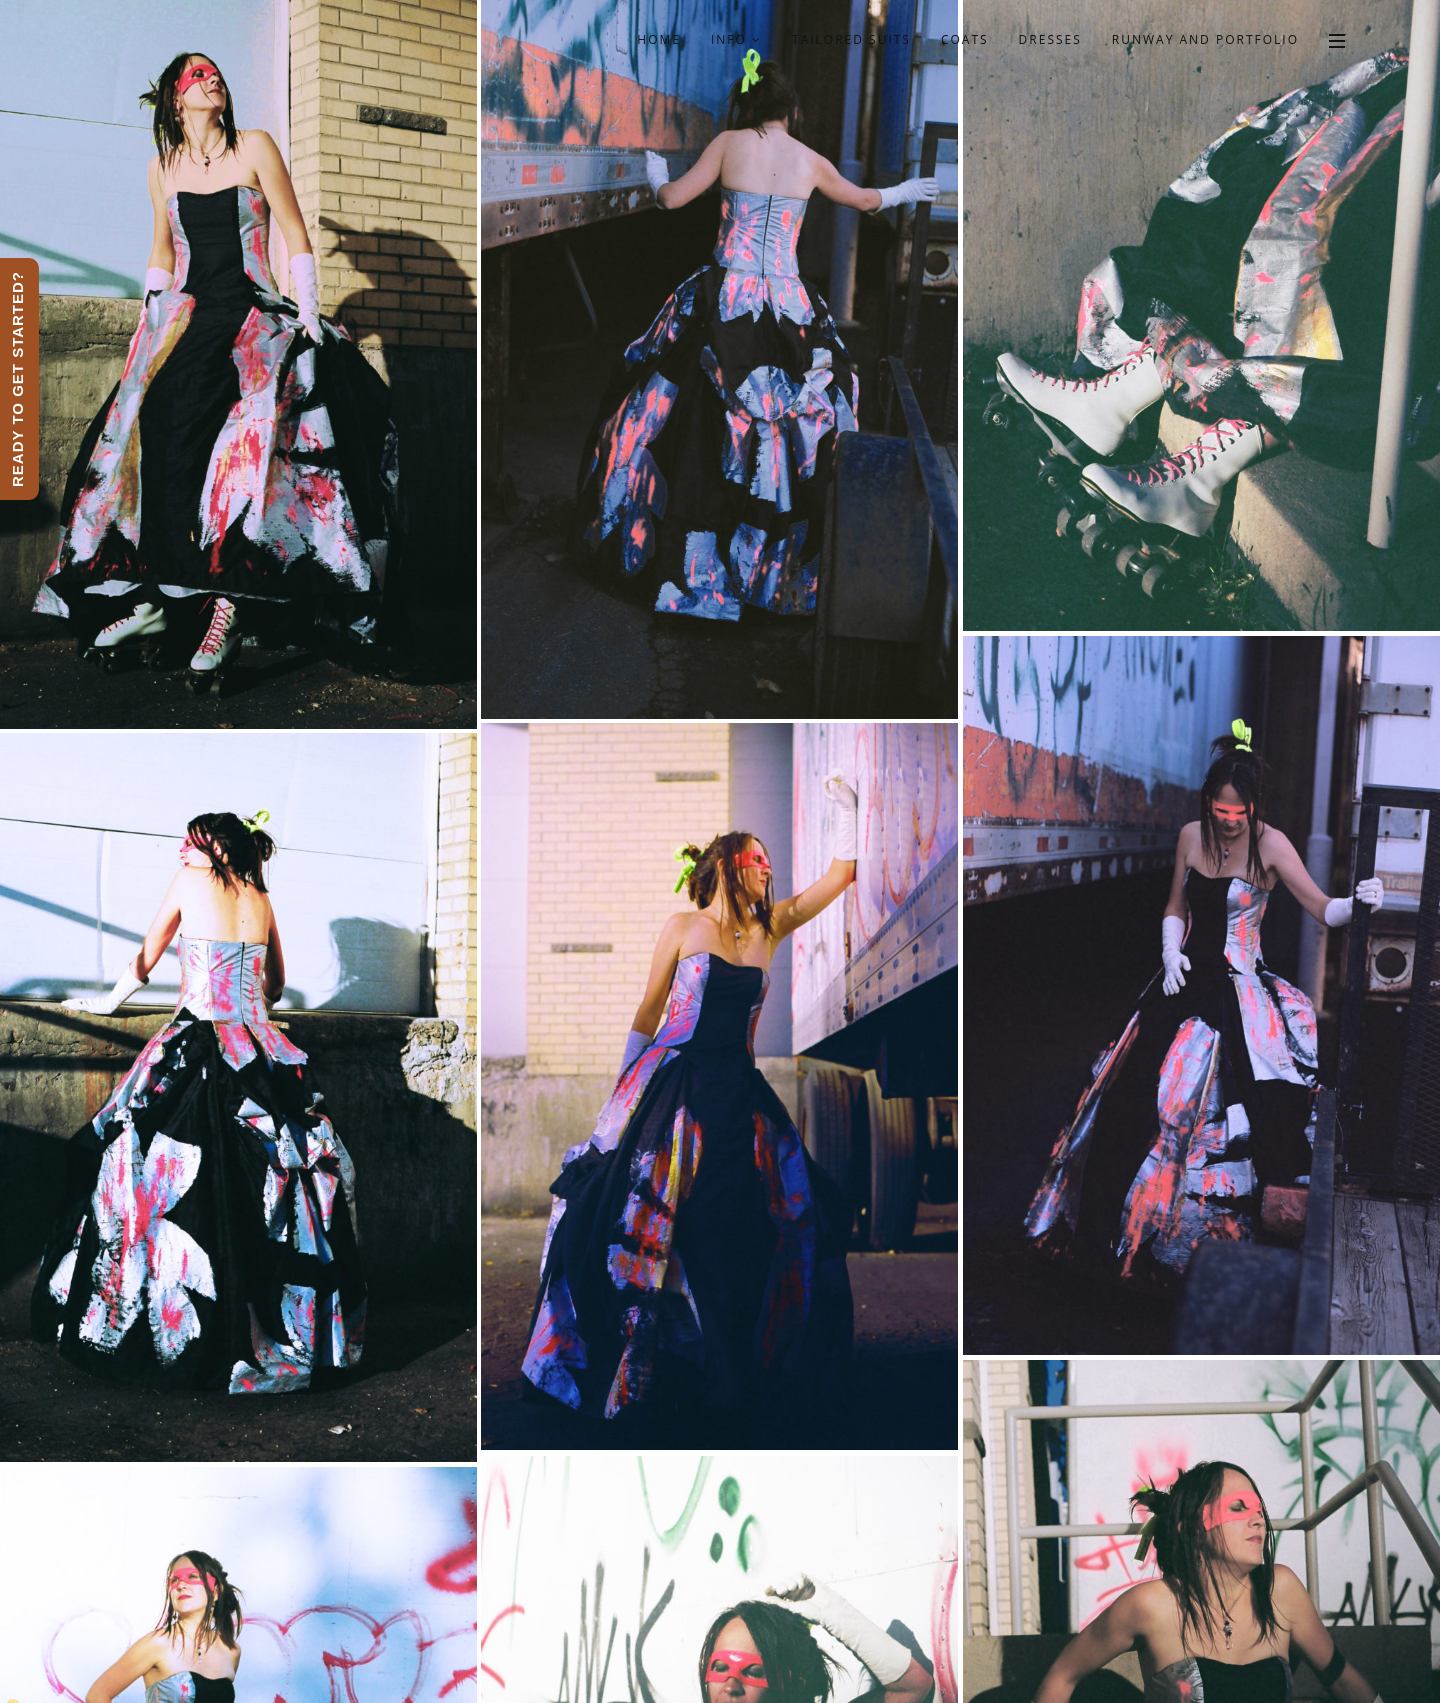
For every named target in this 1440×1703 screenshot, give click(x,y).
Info (736, 39)
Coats (965, 39)
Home (659, 39)
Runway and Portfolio (1205, 39)
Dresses (1050, 39)
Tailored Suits (851, 39)
